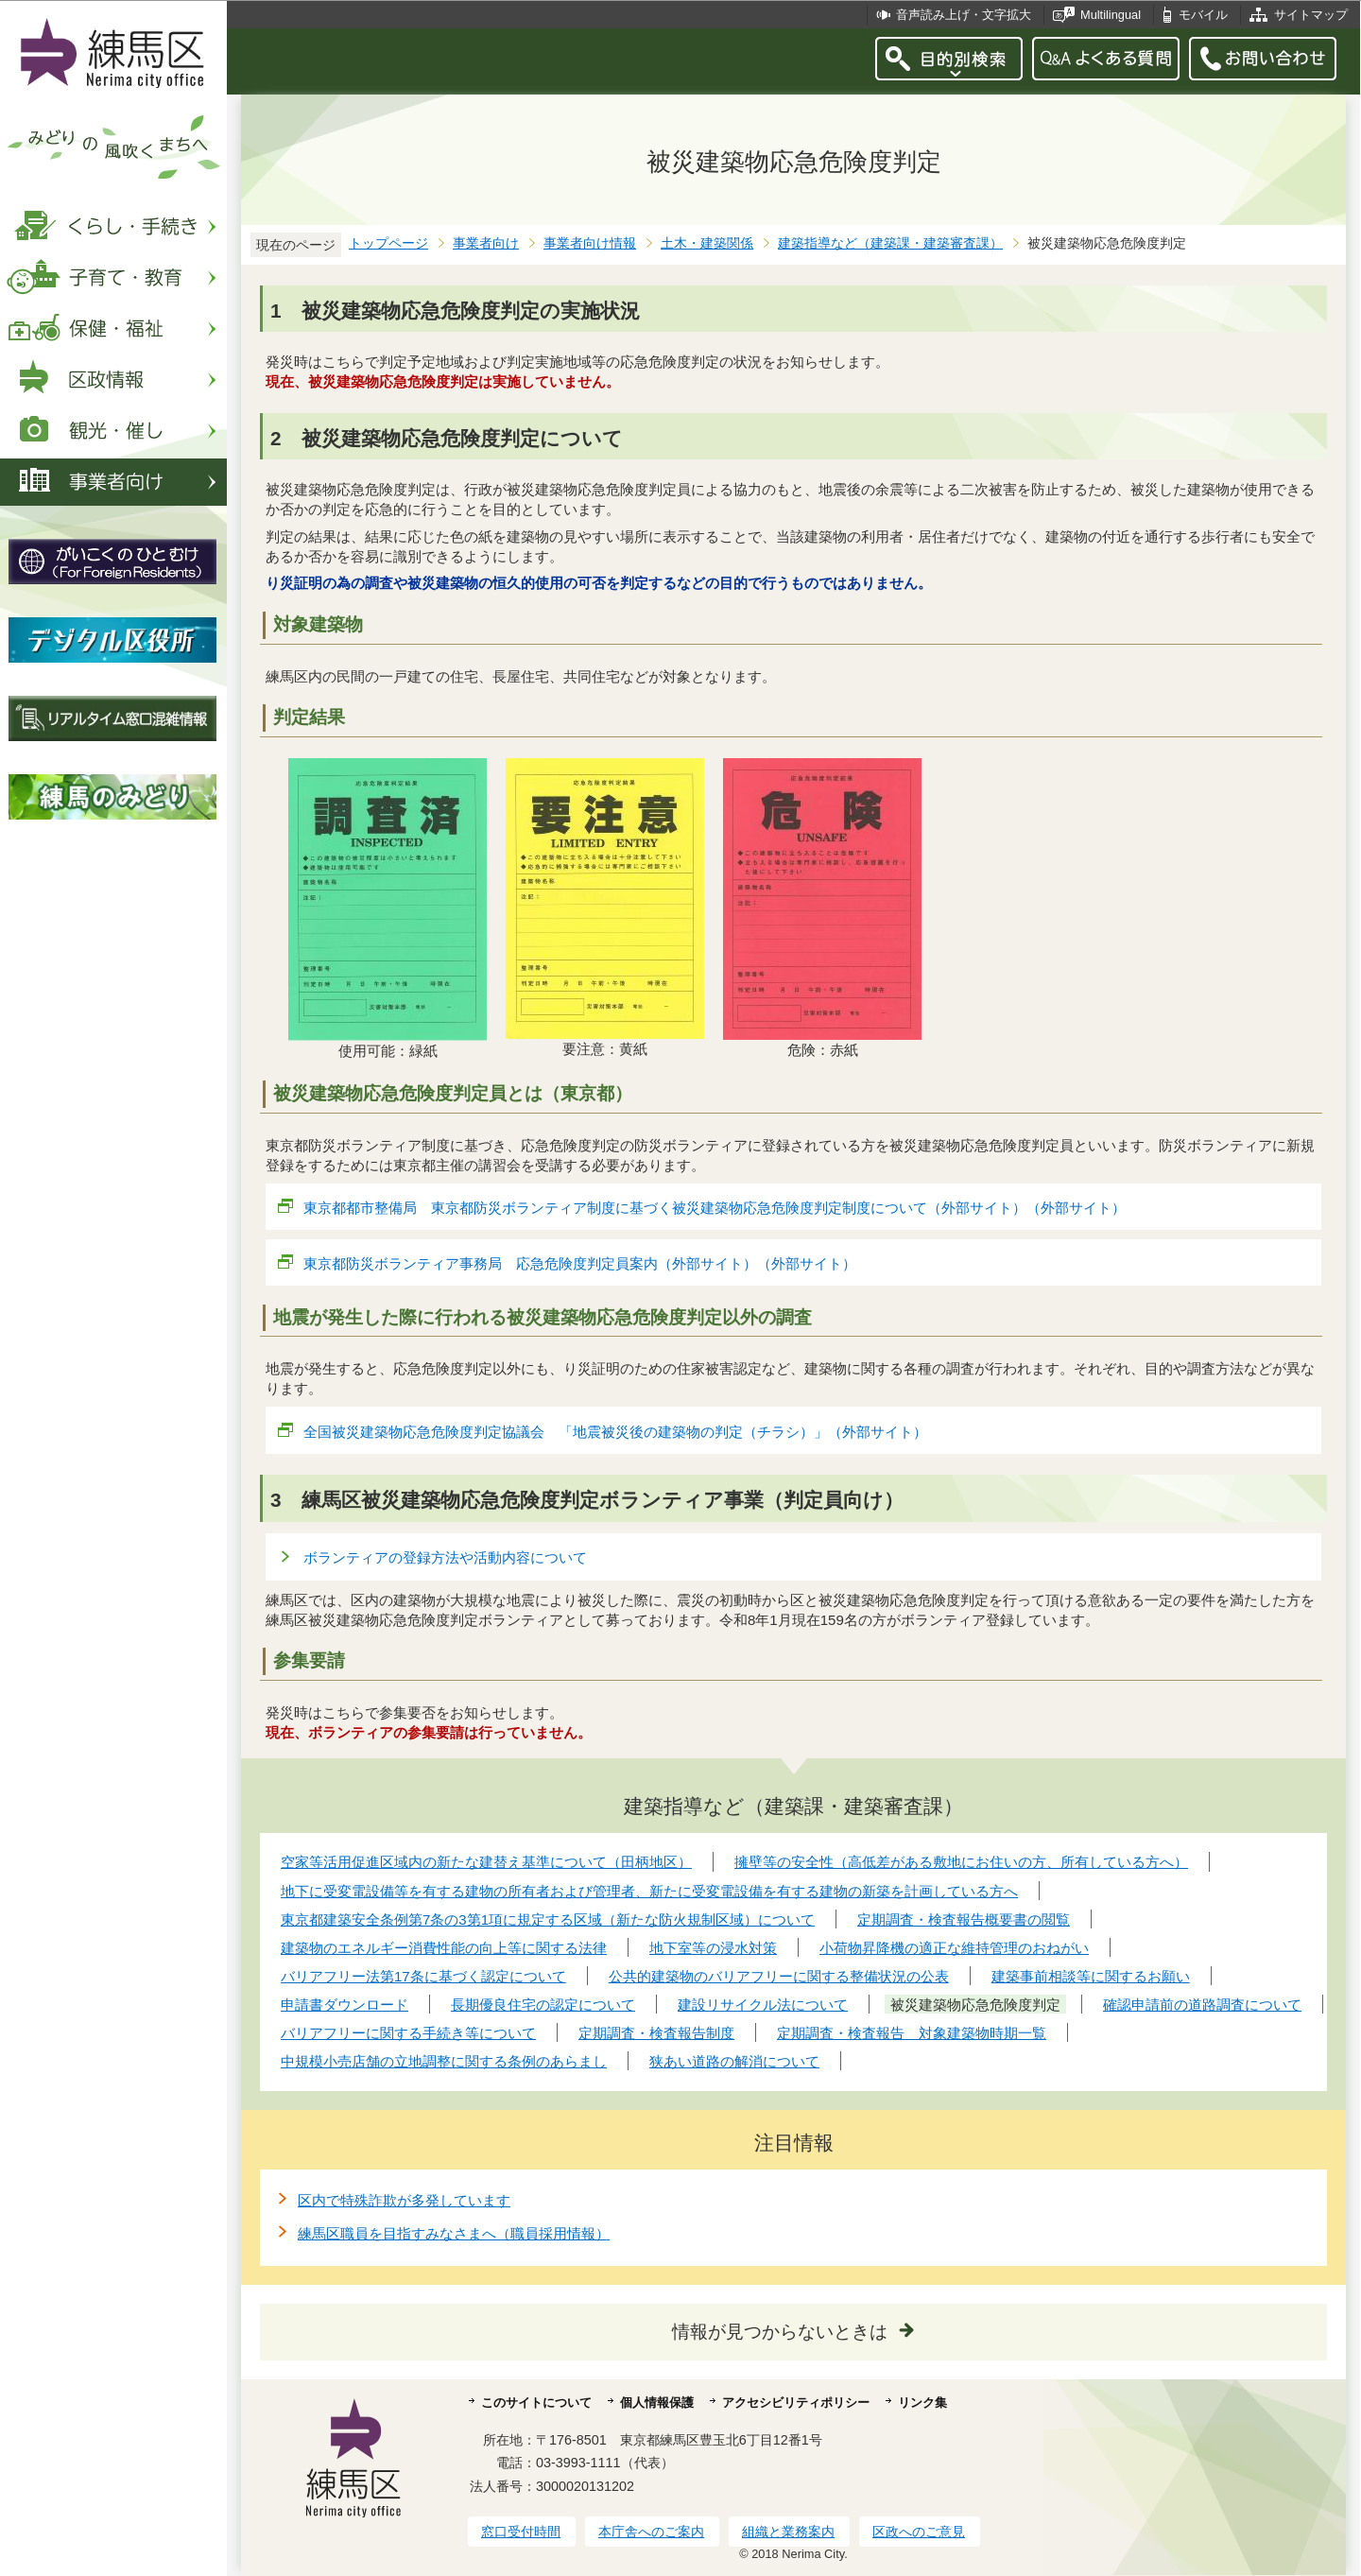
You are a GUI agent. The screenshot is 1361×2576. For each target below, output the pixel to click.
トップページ (388, 243)
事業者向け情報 (589, 243)
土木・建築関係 (707, 243)
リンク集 (922, 2402)
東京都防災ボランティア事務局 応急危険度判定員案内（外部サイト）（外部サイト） (580, 1263)
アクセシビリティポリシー (796, 2402)
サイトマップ (1311, 15)
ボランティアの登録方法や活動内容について (445, 1557)
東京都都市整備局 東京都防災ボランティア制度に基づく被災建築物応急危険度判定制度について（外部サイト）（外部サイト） (715, 1208)
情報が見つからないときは (779, 2332)
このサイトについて (536, 2402)
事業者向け (486, 243)
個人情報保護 (657, 2402)
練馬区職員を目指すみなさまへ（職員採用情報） (454, 2233)
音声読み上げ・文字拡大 (963, 15)
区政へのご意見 (918, 2531)
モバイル (1203, 15)
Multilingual (1110, 15)
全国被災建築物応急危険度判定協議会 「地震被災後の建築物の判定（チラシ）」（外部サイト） (615, 1432)
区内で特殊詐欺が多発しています (404, 2200)
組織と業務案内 (788, 2531)
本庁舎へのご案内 (651, 2531)
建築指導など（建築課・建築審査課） (890, 243)
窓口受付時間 (520, 2531)
